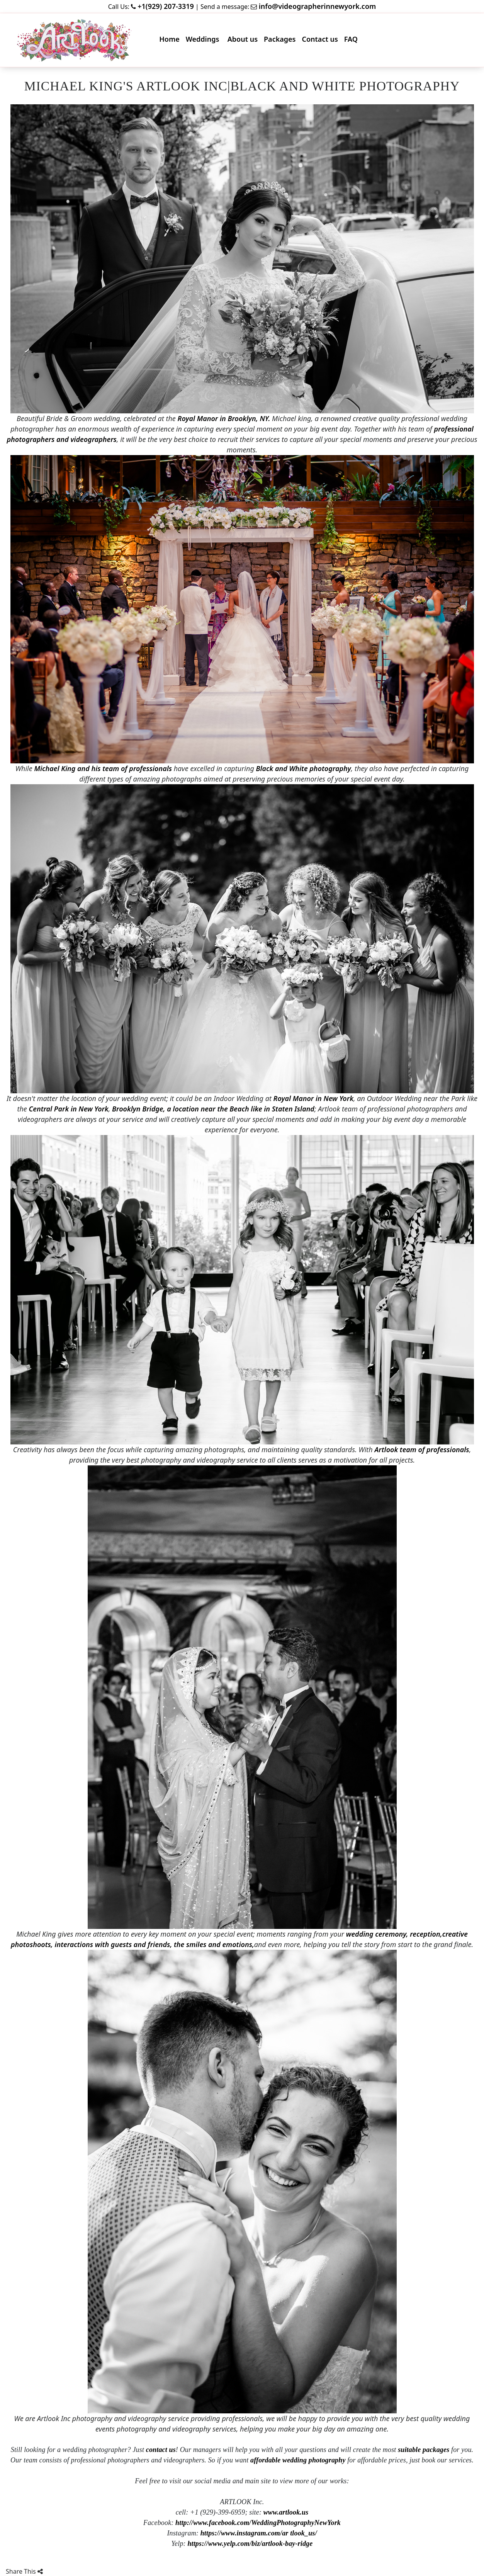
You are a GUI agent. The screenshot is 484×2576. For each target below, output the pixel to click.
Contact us (321, 41)
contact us (161, 2450)
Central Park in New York (68, 1108)
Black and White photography (303, 768)
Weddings (204, 41)
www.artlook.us (286, 2512)
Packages (281, 41)
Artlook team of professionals (421, 1449)
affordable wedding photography (297, 2460)
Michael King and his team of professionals (103, 768)
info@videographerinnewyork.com (317, 6)
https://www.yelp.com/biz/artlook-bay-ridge (249, 2543)
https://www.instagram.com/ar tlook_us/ (258, 2533)
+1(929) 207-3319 (166, 6)
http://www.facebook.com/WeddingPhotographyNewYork (258, 2523)
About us (244, 41)
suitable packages (423, 2450)
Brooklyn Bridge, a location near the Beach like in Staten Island (213, 1108)
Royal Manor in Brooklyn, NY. (224, 418)
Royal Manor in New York (312, 1098)
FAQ (352, 41)
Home (171, 41)
